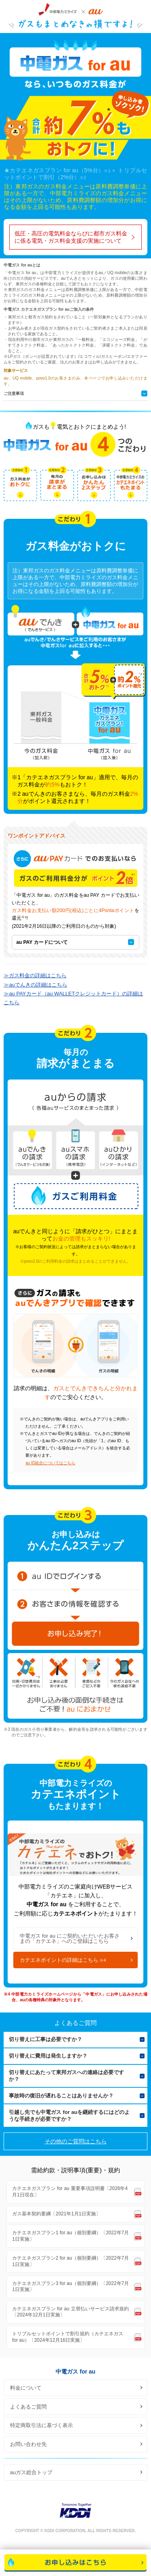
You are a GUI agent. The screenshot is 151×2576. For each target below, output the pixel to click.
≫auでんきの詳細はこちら (35, 985)
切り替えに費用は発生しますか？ (48, 2056)
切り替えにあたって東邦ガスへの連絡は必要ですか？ (66, 2075)
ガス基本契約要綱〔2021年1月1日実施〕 (56, 2214)
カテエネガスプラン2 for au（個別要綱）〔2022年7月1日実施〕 (70, 2261)
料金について (25, 2388)
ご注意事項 (14, 393)
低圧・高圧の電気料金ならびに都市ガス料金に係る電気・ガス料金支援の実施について (70, 237)
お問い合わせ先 (28, 2444)
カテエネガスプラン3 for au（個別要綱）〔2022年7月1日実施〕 (70, 2287)
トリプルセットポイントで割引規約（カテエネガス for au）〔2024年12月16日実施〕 (67, 2337)
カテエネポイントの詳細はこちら (63, 1960)
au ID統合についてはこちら (50, 1463)
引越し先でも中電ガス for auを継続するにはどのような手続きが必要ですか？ (69, 2115)
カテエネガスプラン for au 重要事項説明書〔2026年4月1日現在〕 (70, 2192)
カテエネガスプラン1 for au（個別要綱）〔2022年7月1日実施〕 (70, 2236)
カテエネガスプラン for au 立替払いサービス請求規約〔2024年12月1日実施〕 (70, 2312)
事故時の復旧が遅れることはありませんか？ (61, 2096)
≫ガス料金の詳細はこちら (35, 975)
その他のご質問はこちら (76, 2141)
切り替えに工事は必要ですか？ (45, 2039)
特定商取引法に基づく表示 (41, 2425)
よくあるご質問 (28, 2407)
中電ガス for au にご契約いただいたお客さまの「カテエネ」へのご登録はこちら (70, 1938)
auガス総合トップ (31, 2472)
